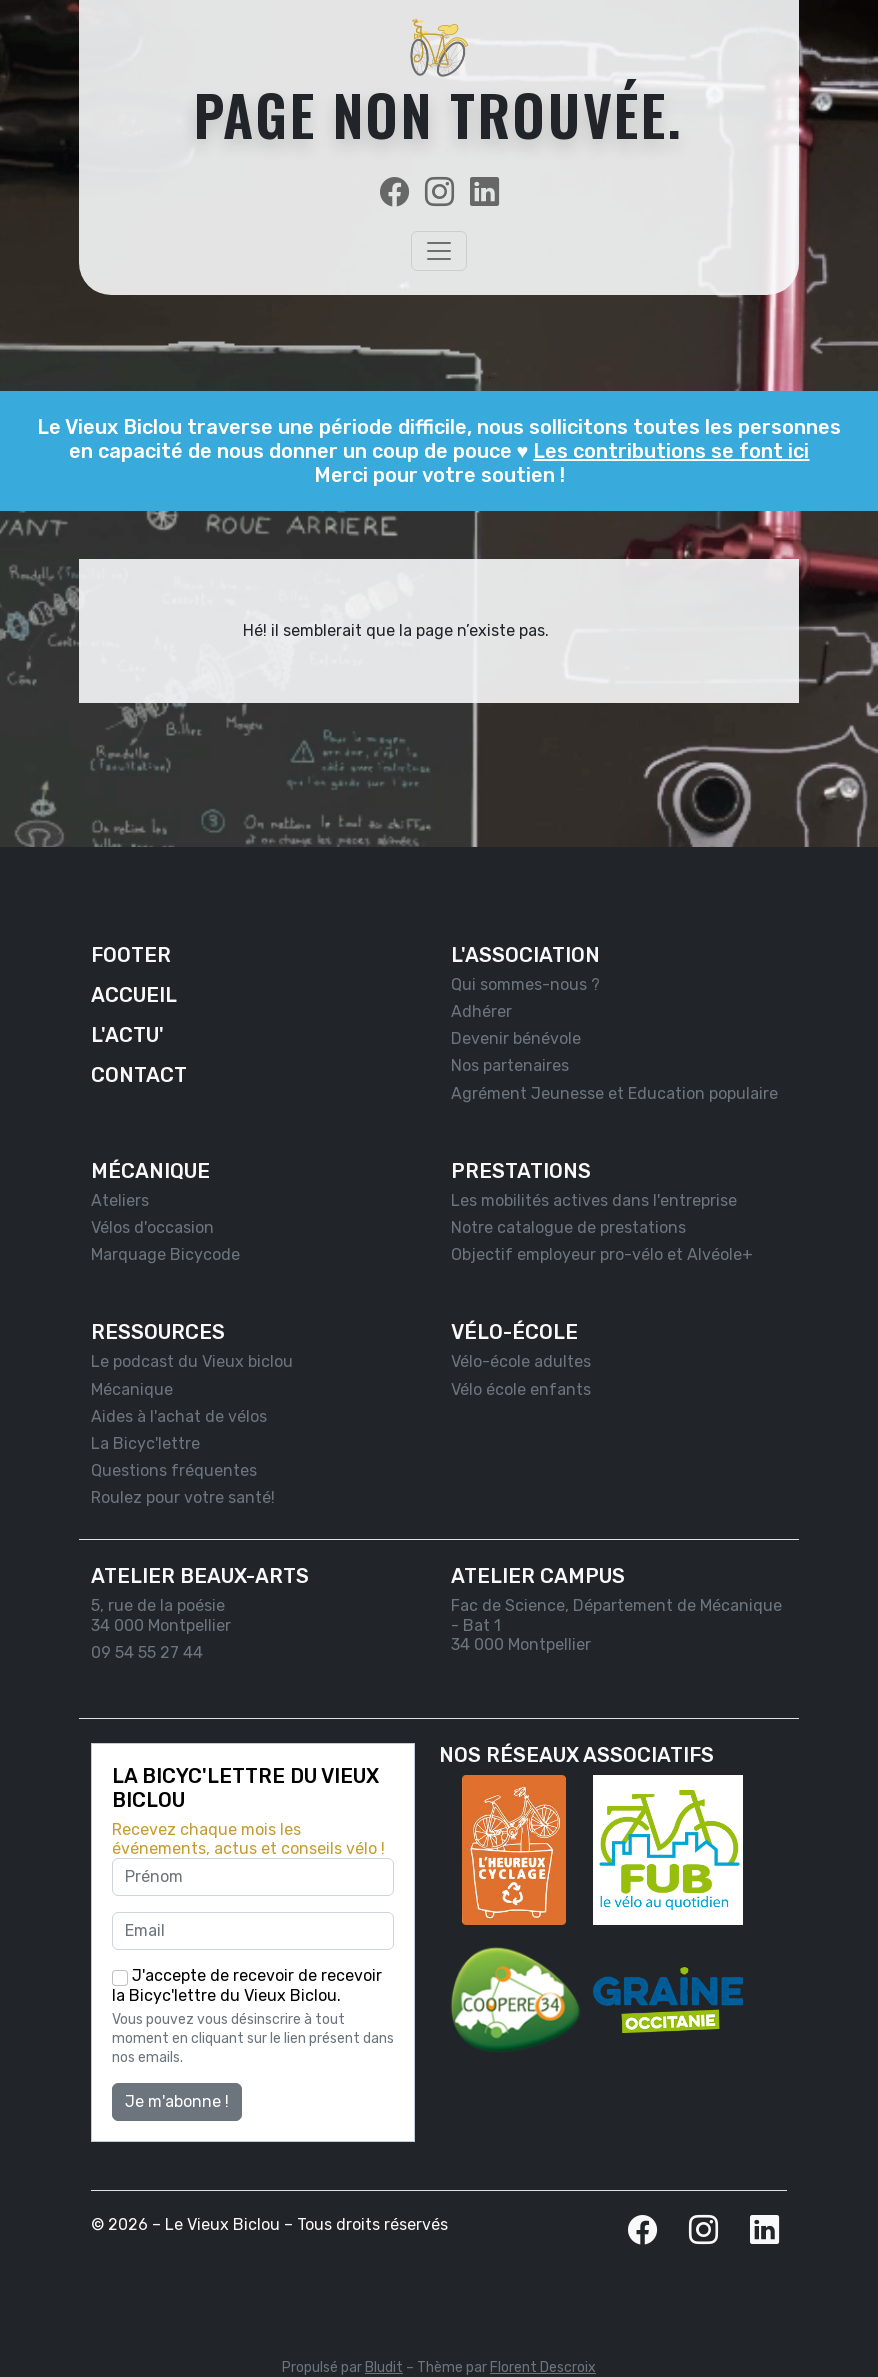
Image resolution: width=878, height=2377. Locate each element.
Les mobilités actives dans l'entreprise (594, 1200)
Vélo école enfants (521, 1389)
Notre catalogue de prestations (568, 1227)
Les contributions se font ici (671, 451)
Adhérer (481, 1011)
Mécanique (132, 1389)
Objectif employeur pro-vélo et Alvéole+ (602, 1254)
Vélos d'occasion (152, 1227)
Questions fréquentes (174, 1470)
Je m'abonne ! (177, 2101)
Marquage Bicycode (165, 1254)
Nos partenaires (510, 1065)
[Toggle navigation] (439, 251)
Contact (139, 1075)
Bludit (384, 2367)
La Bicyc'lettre (145, 1443)
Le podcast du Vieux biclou (192, 1361)
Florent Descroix (543, 2367)
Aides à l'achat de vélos (179, 1416)
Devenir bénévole (516, 1038)
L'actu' (127, 1035)
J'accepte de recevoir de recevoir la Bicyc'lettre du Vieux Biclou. (247, 1985)
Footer (131, 955)
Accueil (134, 995)
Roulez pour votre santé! (183, 1497)
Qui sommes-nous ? (525, 984)
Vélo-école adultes (521, 1361)
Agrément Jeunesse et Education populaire (614, 1093)
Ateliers (120, 1200)
